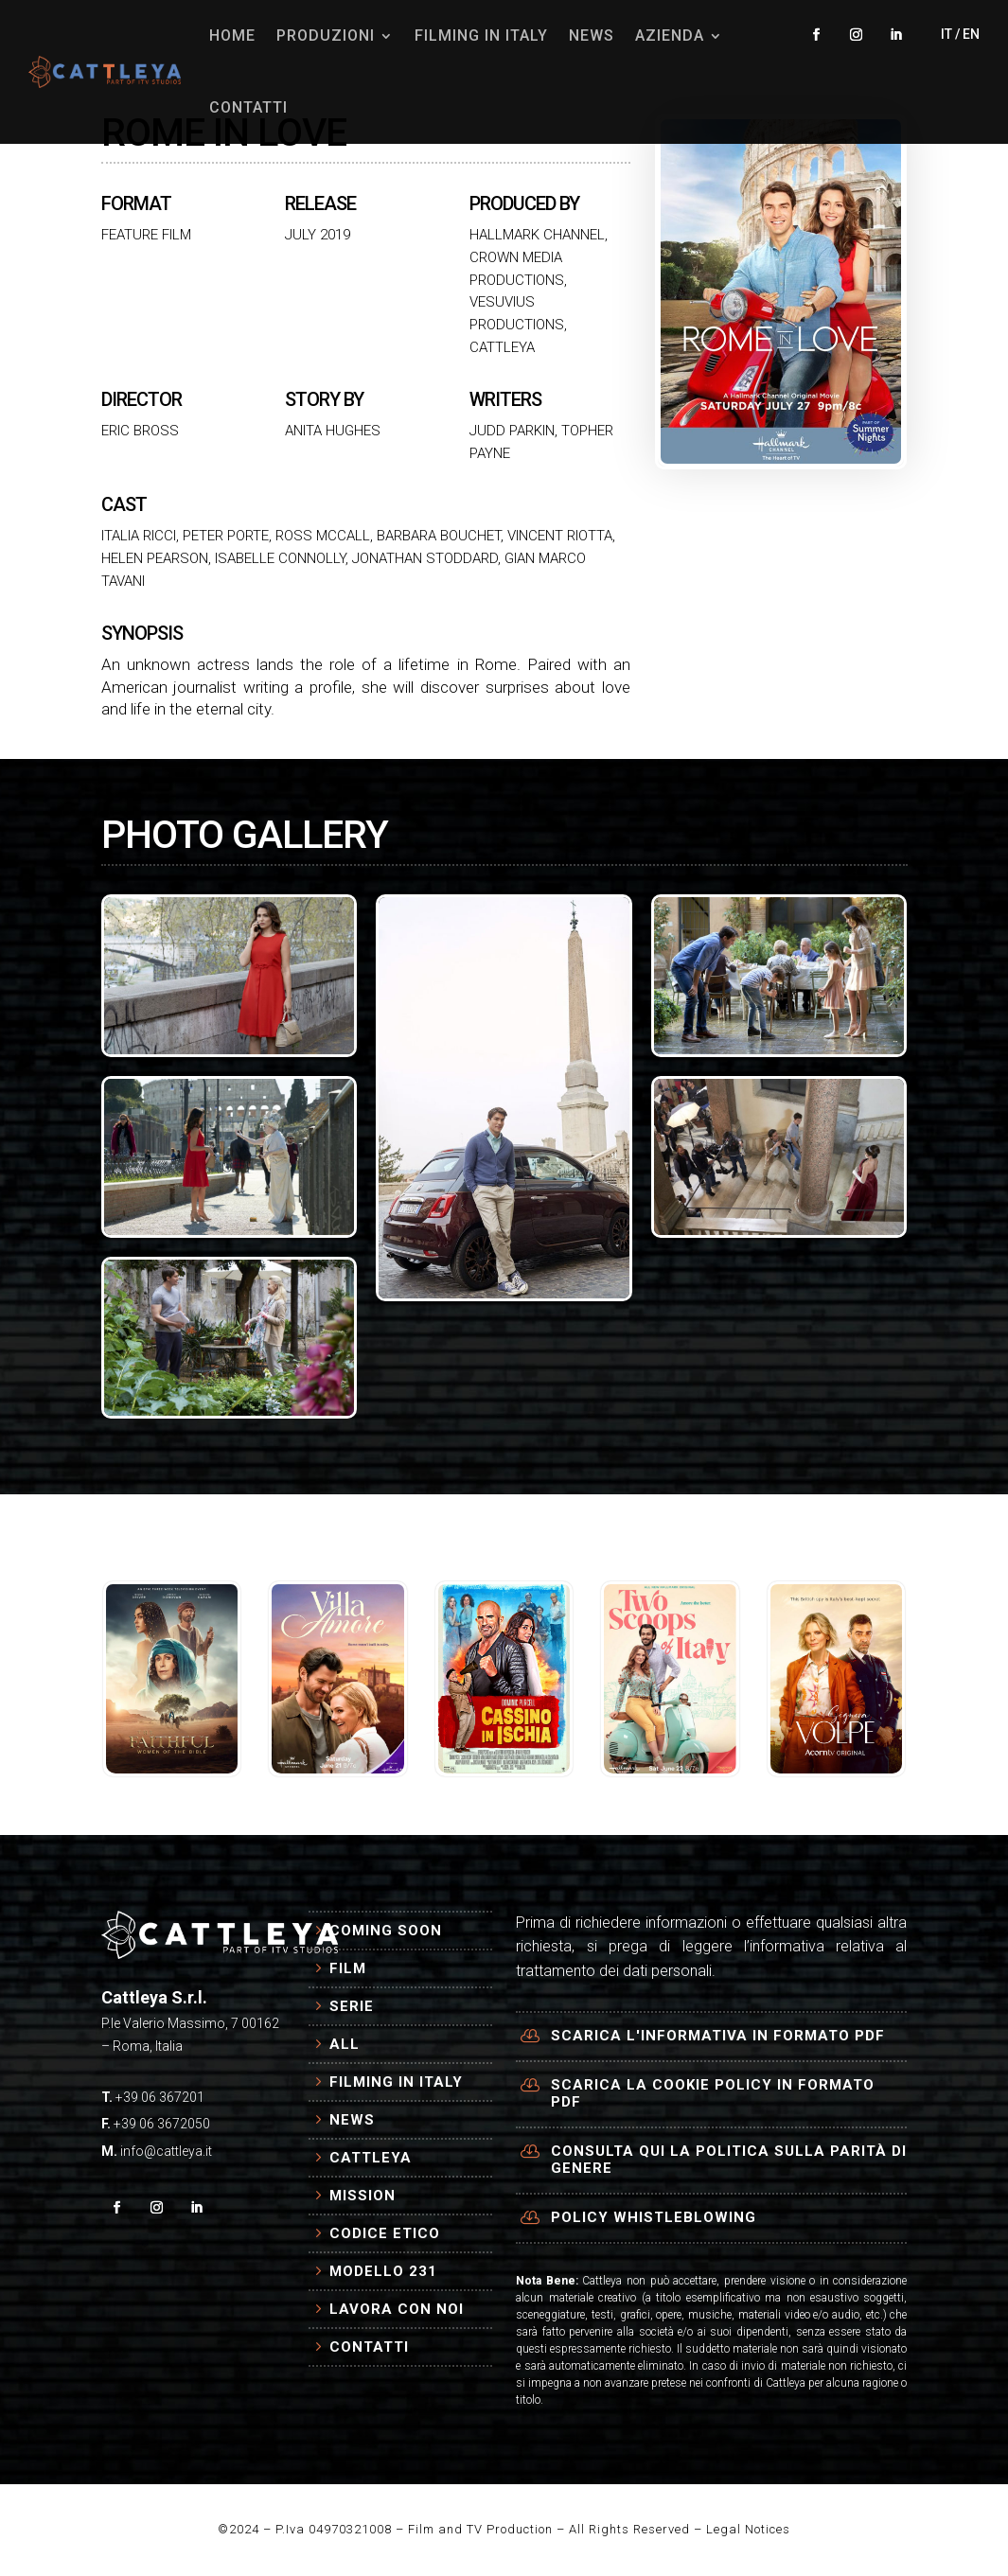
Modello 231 (383, 2271)
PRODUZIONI (325, 35)
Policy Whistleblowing (653, 2217)
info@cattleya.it (166, 2151)
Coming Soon (385, 1930)
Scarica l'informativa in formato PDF (718, 2035)
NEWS (591, 35)
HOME (232, 35)
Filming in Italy (396, 2082)
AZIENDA (669, 35)
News (352, 2119)
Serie (351, 2006)
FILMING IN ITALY (481, 35)
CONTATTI (248, 107)
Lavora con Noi (396, 2309)
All (344, 2044)
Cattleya (370, 2157)
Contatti (369, 2346)
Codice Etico (384, 2233)
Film (347, 1968)
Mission (362, 2195)
